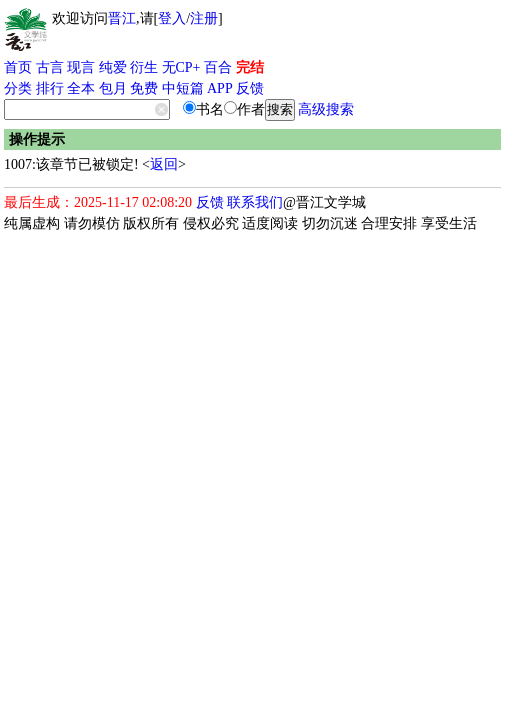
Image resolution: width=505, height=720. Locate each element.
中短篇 (183, 88)
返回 (164, 164)
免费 (144, 88)
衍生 (144, 67)
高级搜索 (326, 109)
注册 (204, 18)
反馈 (250, 88)
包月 (113, 88)
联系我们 (255, 202)
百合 (218, 67)
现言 (81, 67)
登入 (172, 18)
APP (220, 88)
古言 (50, 67)
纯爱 (113, 67)
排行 (50, 88)
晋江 (122, 18)
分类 (18, 88)
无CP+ (181, 67)
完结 (250, 67)
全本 (81, 88)
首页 (18, 67)
